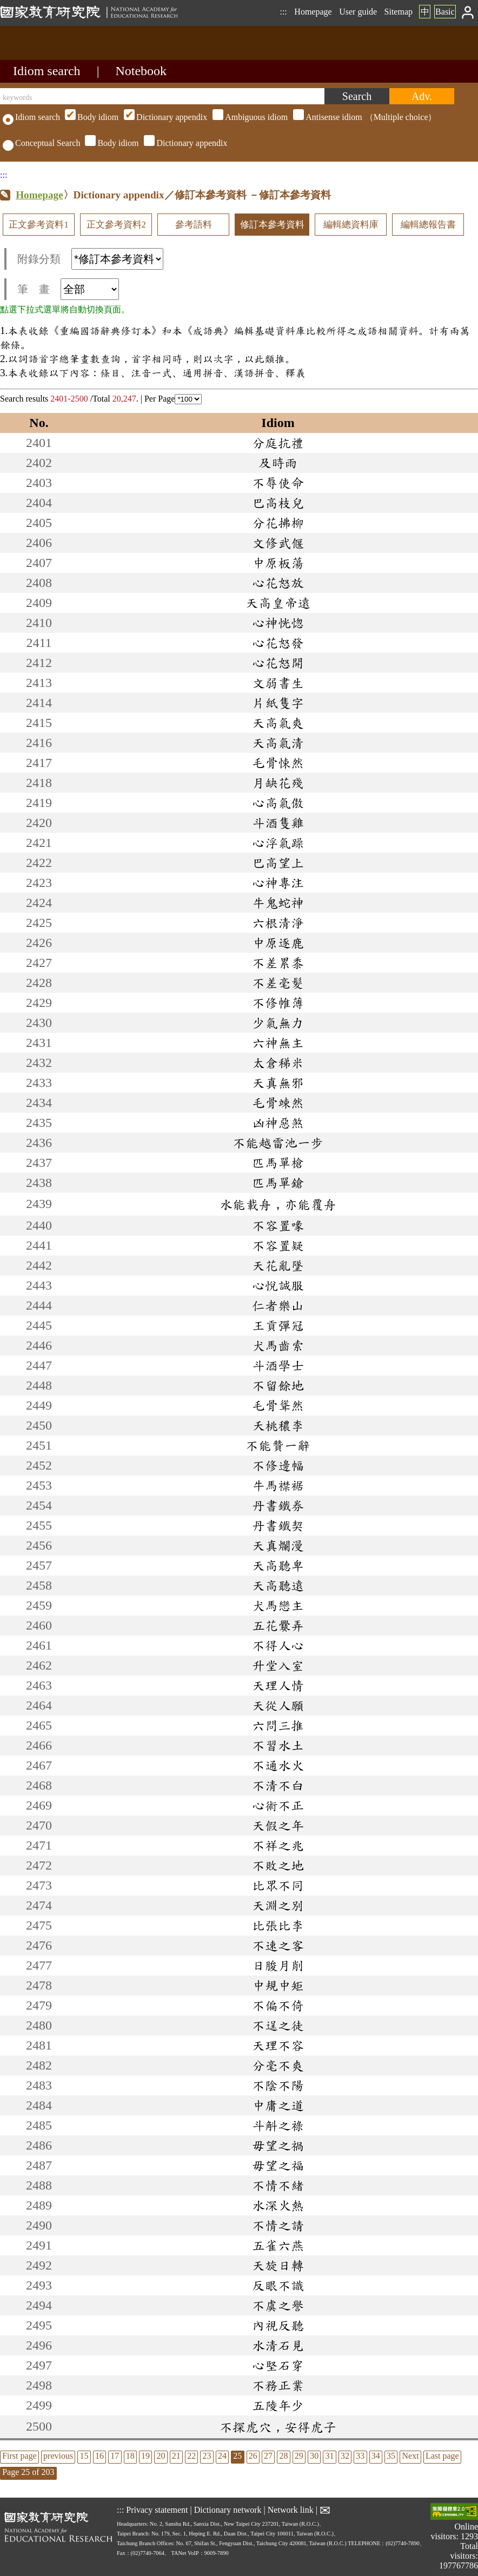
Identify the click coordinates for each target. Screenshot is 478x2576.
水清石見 (278, 2345)
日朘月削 (278, 1965)
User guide (358, 11)
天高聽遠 (278, 1585)
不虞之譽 (278, 2305)
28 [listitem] (283, 2455)
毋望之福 (278, 2165)
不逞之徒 (278, 2025)
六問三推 (278, 1725)
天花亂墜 (278, 1265)
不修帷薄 (278, 1003)
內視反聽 (278, 2325)
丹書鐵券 (278, 1505)
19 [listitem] (145, 2455)
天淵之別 (278, 1905)
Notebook (141, 71)
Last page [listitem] (442, 2455)
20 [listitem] (160, 2455)
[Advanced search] (421, 96)
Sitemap (398, 11)
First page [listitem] (19, 2455)
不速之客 (278, 1945)
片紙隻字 (278, 703)
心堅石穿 (278, 2365)
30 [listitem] (314, 2455)
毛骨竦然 (278, 1103)
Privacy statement (157, 2509)
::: (283, 11)
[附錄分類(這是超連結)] (117, 259)
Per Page (173, 398)
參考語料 (193, 224)
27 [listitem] (268, 2455)
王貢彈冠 (278, 1325)
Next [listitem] (410, 2455)
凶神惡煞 (278, 1123)
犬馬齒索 (278, 1345)
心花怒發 (278, 643)
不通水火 (278, 1765)
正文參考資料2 (116, 224)
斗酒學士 (278, 1365)
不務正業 (278, 2385)
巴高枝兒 (278, 503)
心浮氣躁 (278, 843)
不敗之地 (278, 1865)
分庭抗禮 (278, 443)
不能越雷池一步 (278, 1143)
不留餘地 (278, 1385)
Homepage (312, 11)
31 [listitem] (330, 2455)
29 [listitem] (299, 2455)
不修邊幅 (278, 1465)
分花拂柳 (278, 523)
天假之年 (278, 1825)
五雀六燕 (278, 2245)
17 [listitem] (114, 2455)
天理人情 (278, 1685)
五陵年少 (278, 2405)
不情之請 (278, 2225)
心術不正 (278, 1805)
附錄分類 (90, 259)
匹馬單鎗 (278, 1183)
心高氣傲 (278, 803)
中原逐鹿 (278, 943)
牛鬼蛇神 (278, 903)
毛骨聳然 (278, 1405)
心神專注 (278, 883)
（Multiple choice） (249, 117)
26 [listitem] (253, 2455)
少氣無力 (278, 1023)
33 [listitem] (360, 2455)
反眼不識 (278, 2285)
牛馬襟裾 (278, 1485)
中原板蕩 (278, 563)
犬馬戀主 (278, 1605)
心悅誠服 (278, 1285)
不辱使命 (278, 483)
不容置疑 (278, 1245)
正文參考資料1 (38, 224)
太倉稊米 (278, 1063)
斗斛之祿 (278, 2125)
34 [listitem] (375, 2455)
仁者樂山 (278, 1305)
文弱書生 (278, 683)
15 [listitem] (84, 2455)
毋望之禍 (278, 2145)
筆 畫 (68, 289)
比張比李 (278, 1925)
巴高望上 (278, 863)
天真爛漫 (278, 1545)
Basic (445, 11)
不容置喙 (278, 1225)
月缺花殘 (278, 783)
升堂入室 (278, 1665)
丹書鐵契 (278, 1525)
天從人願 (278, 1705)
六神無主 (278, 1043)
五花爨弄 (278, 1625)
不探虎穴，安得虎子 (278, 2427)
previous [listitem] (58, 2455)
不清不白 (278, 1785)
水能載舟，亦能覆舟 (278, 1204)
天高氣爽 (278, 723)
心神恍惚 (278, 623)
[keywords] (162, 96)
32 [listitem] (345, 2455)
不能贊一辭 (277, 1445)
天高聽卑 (278, 1565)
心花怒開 (278, 663)
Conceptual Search (41, 143)
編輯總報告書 (428, 224)
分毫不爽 (278, 2065)
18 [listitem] (130, 2455)
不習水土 (278, 1745)
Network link (291, 2509)
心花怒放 (278, 583)
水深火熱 (278, 2205)
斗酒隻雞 (278, 823)
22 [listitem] (191, 2455)
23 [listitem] (207, 2455)
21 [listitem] (176, 2455)
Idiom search (47, 71)
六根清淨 (278, 923)
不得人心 (278, 1645)
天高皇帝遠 (277, 603)
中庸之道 (278, 2105)
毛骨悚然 (278, 763)
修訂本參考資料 (272, 224)
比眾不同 (278, 1885)
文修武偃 (278, 543)
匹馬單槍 (278, 1163)
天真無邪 (278, 1083)
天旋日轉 (278, 2265)
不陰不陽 (278, 2085)
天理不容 (278, 2045)
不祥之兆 (278, 1845)
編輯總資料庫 (351, 224)
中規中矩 (278, 1985)
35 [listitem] (391, 2455)
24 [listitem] (222, 2455)
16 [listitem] (99, 2455)
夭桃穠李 (278, 1425)
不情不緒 (278, 2185)
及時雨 (277, 463)
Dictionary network (228, 2509)
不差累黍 (278, 963)
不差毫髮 (278, 983)
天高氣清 (278, 743)
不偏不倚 (278, 2005)
